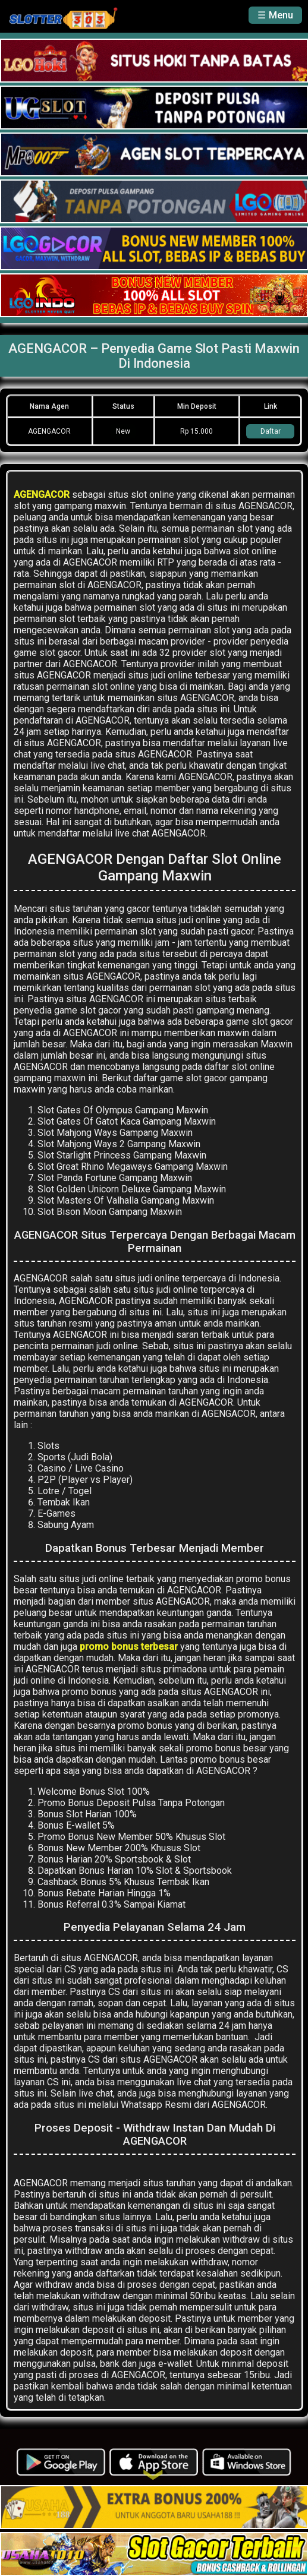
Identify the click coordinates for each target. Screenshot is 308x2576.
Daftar (270, 431)
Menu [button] (281, 15)
